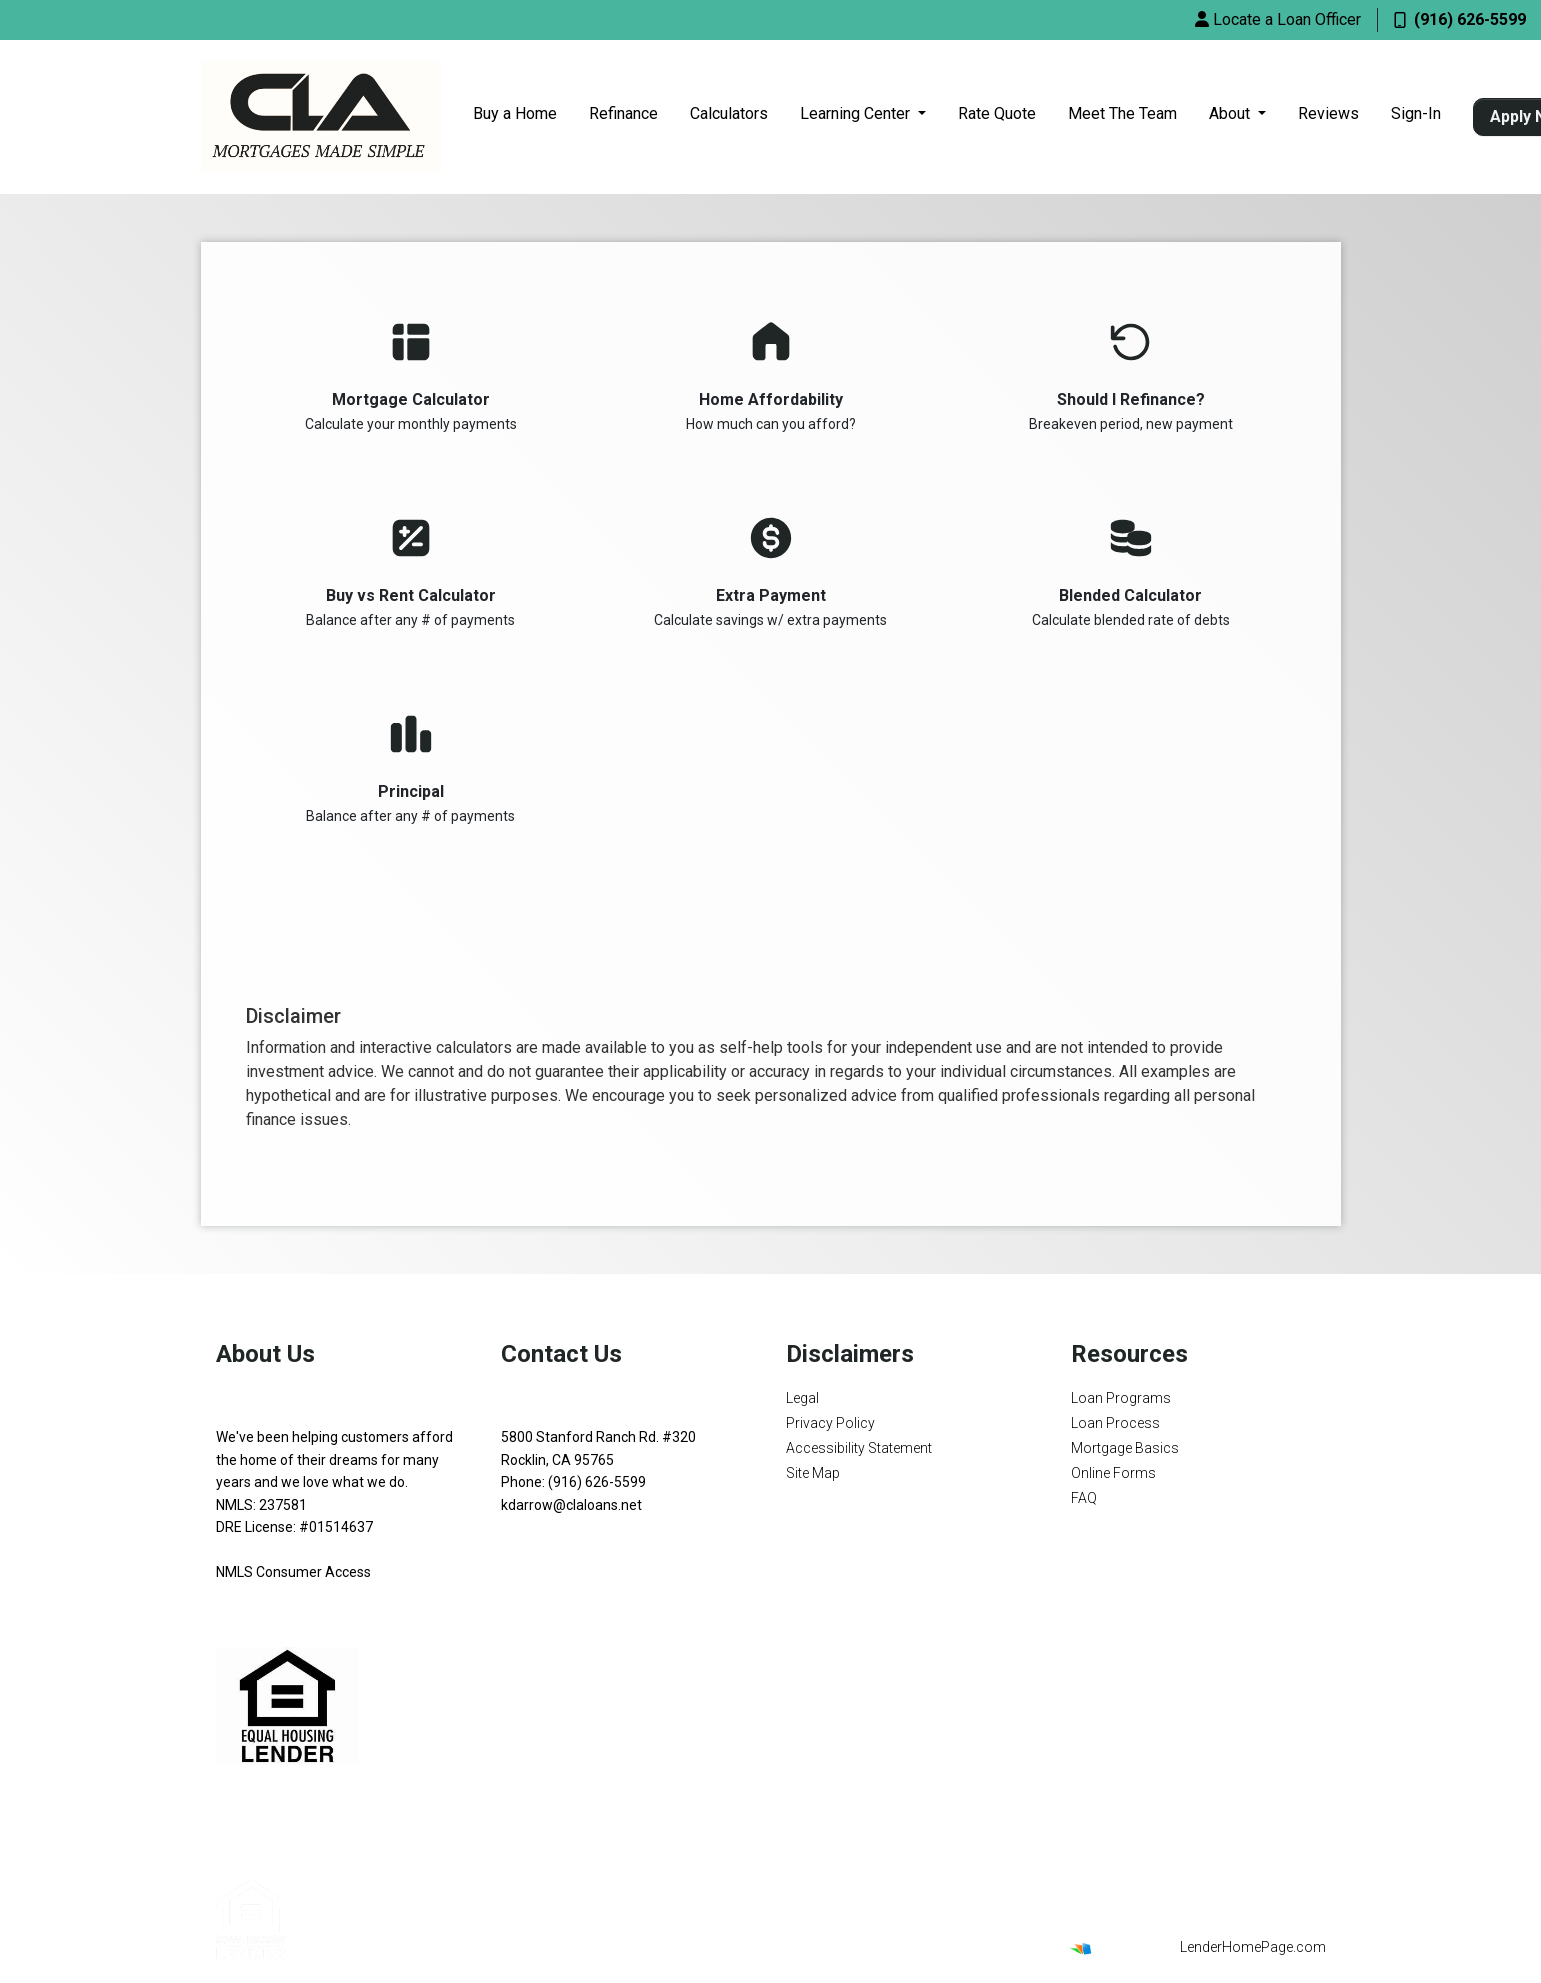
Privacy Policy (830, 1423)
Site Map (813, 1473)
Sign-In (1416, 113)
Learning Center (857, 113)
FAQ (1084, 1498)
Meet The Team (1122, 113)
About (1231, 113)
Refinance (623, 113)
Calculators (729, 113)
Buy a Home (515, 113)
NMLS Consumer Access (293, 1572)
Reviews (1328, 113)
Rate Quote (997, 113)
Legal (802, 1398)
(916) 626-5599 (1460, 19)
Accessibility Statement (859, 1448)
